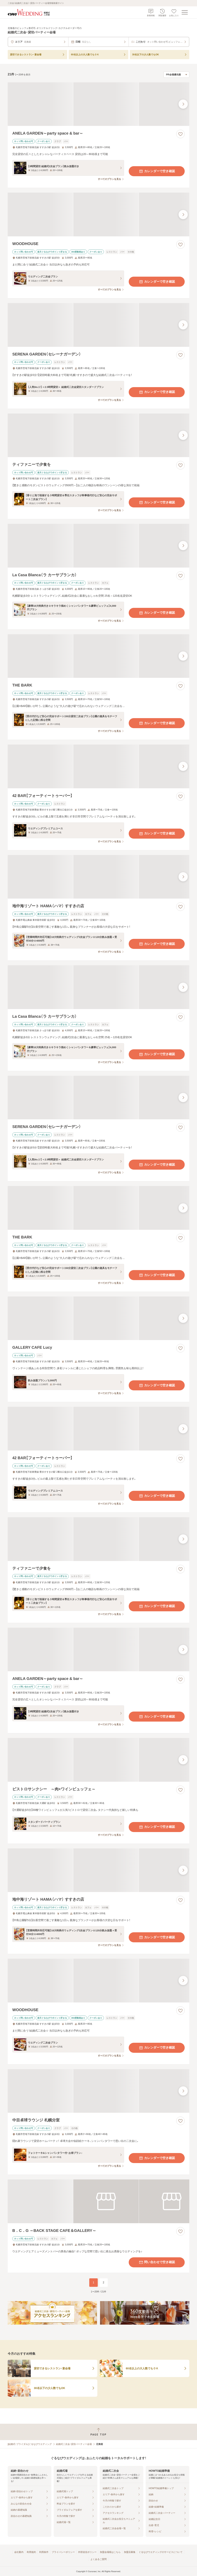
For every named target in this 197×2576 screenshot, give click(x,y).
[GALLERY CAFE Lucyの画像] (98, 1318)
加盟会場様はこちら (110, 2552)
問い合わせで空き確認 (157, 2262)
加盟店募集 (129, 2552)
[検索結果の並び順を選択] (176, 75)
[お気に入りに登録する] (180, 134)
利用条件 (43, 2552)
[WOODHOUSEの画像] (98, 214)
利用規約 (31, 2552)
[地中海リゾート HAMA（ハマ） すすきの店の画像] (98, 877)
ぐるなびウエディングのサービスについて (161, 2552)
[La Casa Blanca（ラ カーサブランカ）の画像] (98, 546)
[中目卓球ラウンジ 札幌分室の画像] (98, 2091)
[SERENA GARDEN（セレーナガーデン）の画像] (98, 325)
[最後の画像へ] (183, 104)
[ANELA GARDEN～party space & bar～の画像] (98, 104)
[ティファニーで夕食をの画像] (98, 435)
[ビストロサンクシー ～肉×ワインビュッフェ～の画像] (98, 1760)
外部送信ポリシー (87, 2552)
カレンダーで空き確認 (157, 171)
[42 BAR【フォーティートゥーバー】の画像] (98, 766)
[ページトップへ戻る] (98, 2432)
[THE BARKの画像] (98, 656)
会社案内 (18, 2552)
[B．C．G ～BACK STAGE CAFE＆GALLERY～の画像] (98, 2201)
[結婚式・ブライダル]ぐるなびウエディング (30, 2444)
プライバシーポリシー (63, 2552)
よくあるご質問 (98, 2559)
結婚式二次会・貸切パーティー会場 (74, 2444)
